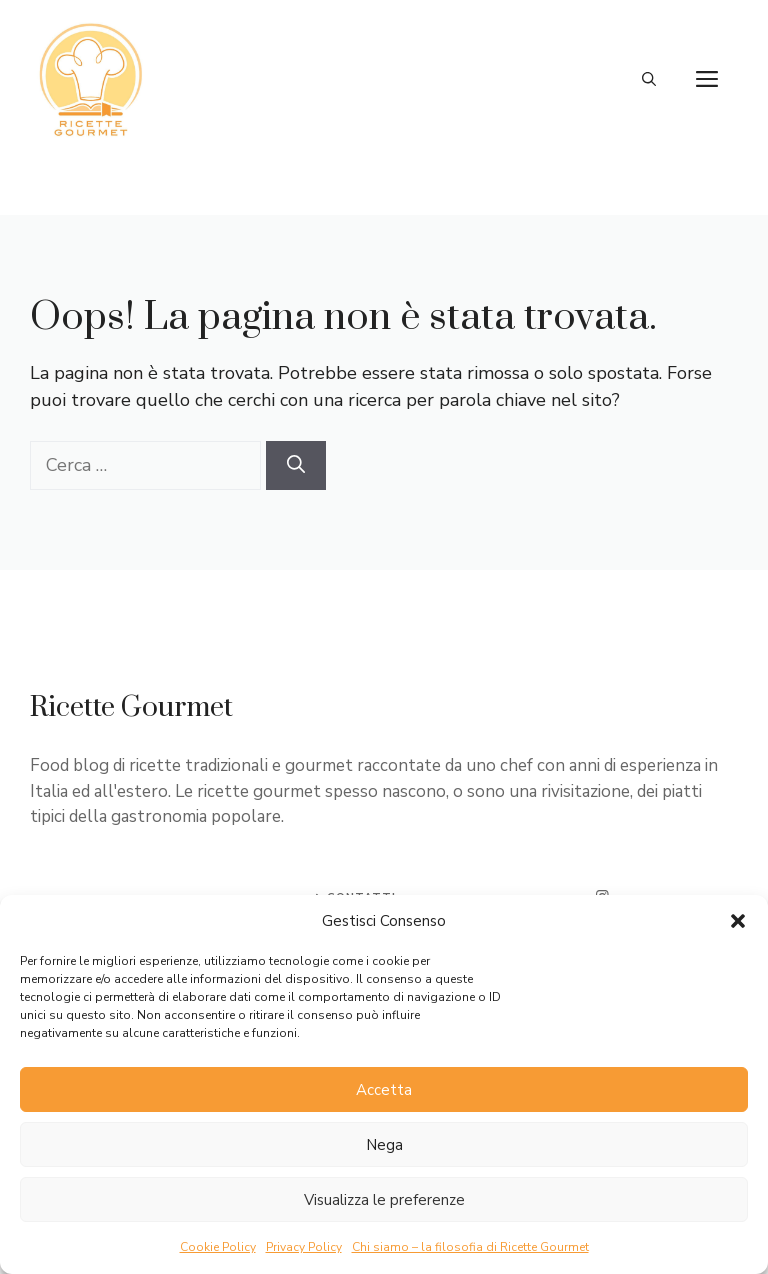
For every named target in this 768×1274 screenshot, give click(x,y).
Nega (384, 1145)
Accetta (384, 1090)
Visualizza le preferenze (384, 1200)
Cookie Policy (218, 1247)
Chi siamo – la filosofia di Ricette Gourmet (470, 1247)
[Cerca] (296, 465)
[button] (738, 921)
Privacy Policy (304, 1247)
